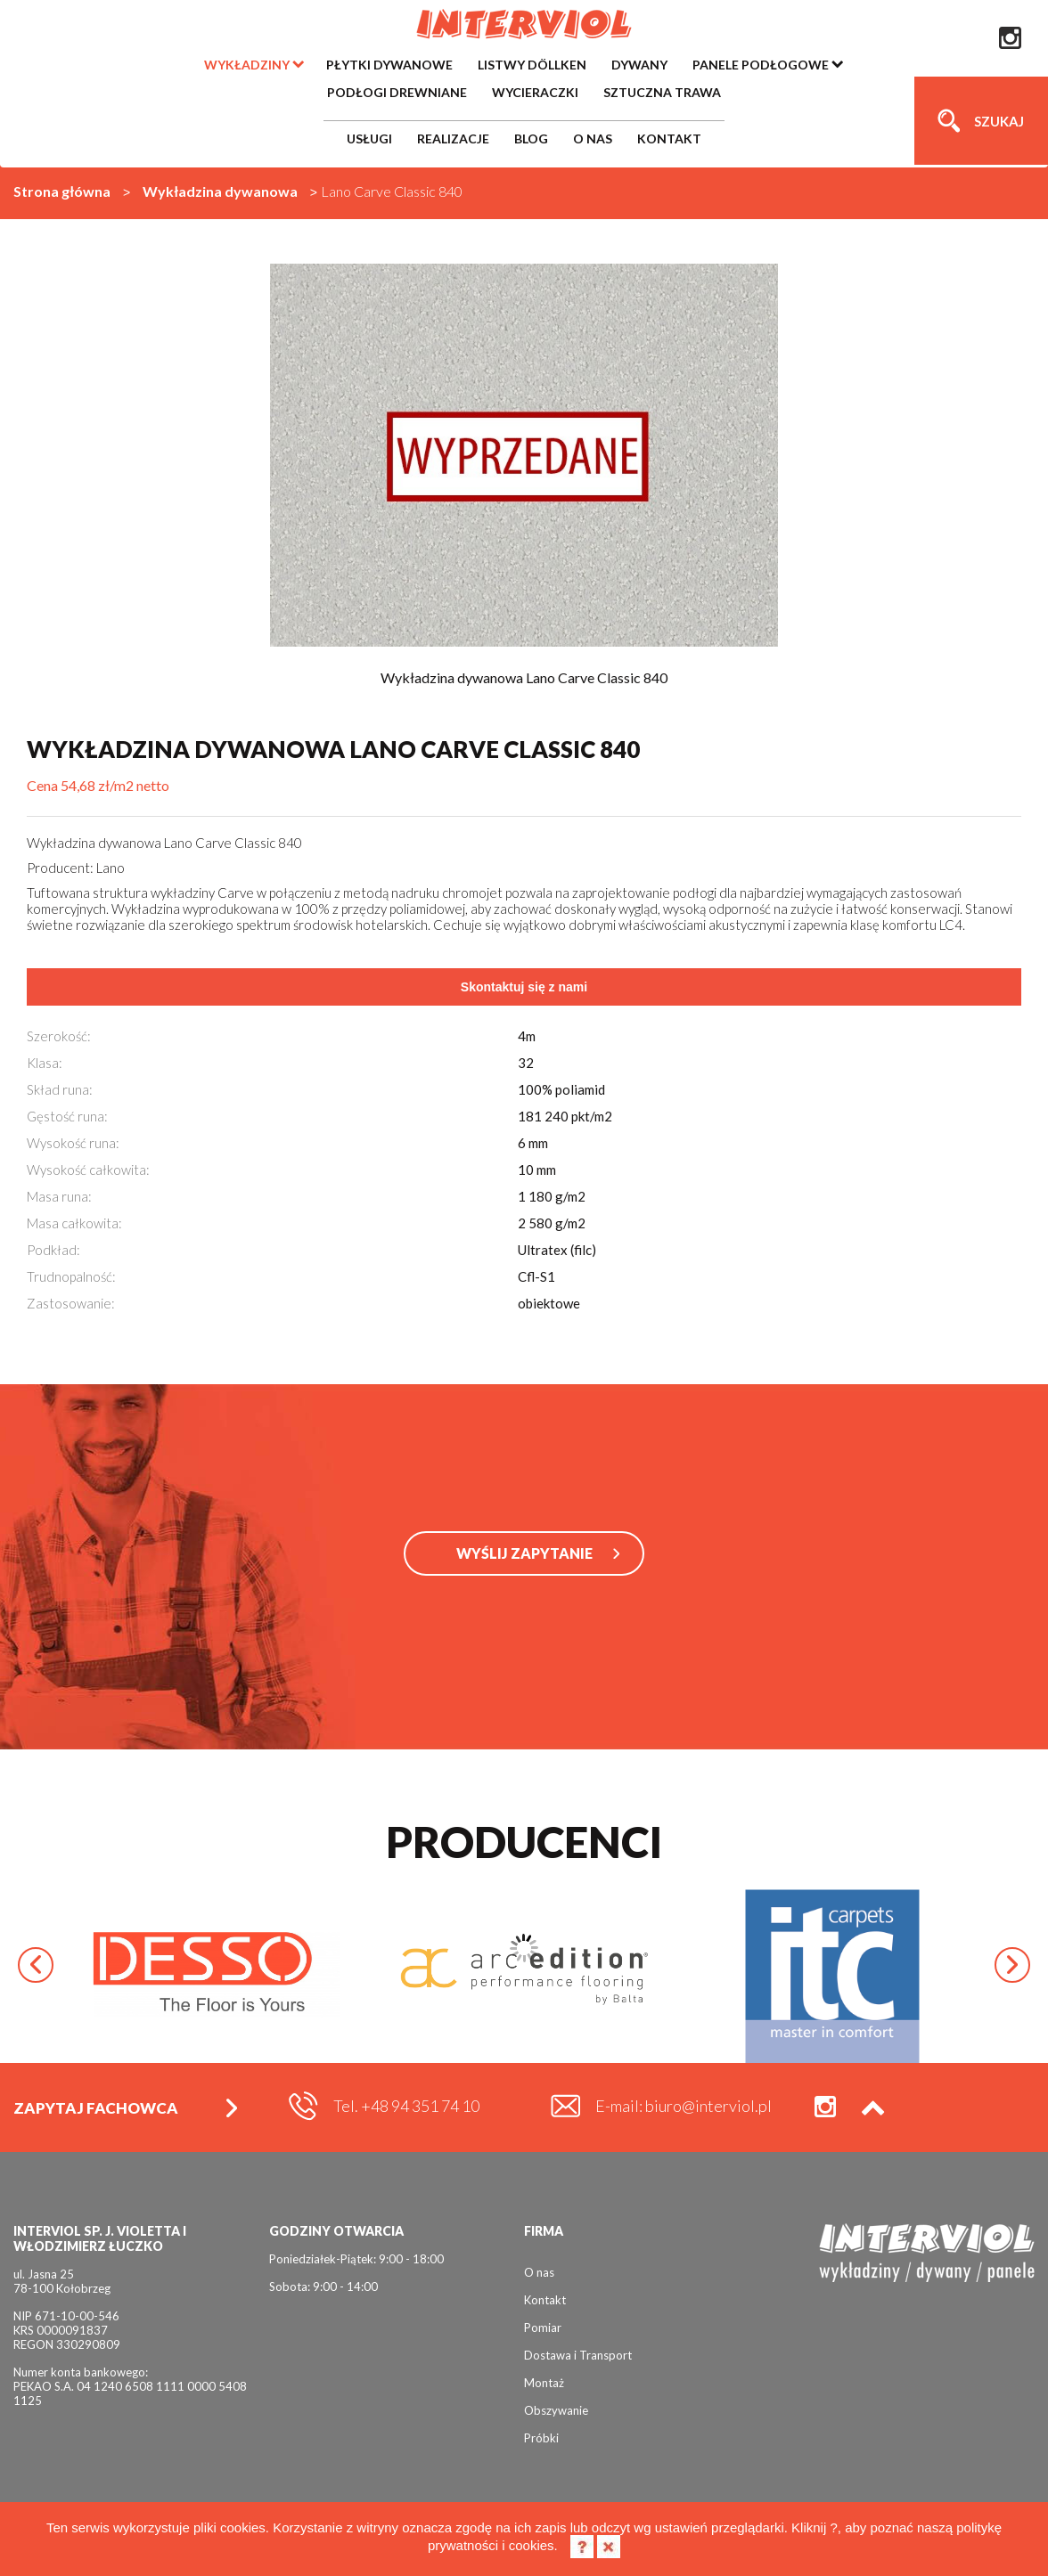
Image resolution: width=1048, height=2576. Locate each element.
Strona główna (62, 191)
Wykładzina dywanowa (220, 191)
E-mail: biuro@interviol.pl (683, 2105)
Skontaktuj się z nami (524, 987)
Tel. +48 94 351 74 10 (406, 2105)
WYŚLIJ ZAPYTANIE (524, 1553)
